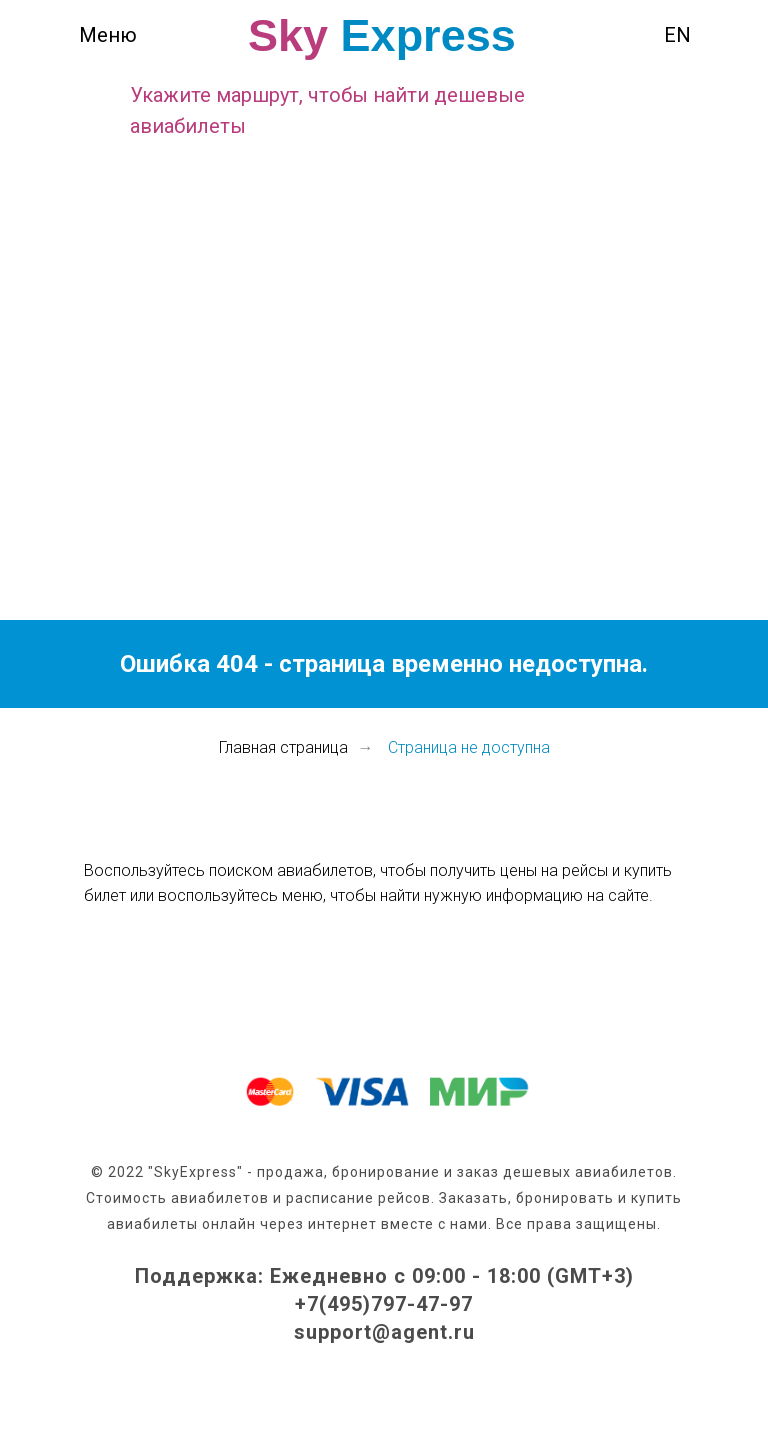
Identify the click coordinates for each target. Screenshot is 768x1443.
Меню (108, 35)
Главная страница (283, 747)
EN (677, 35)
